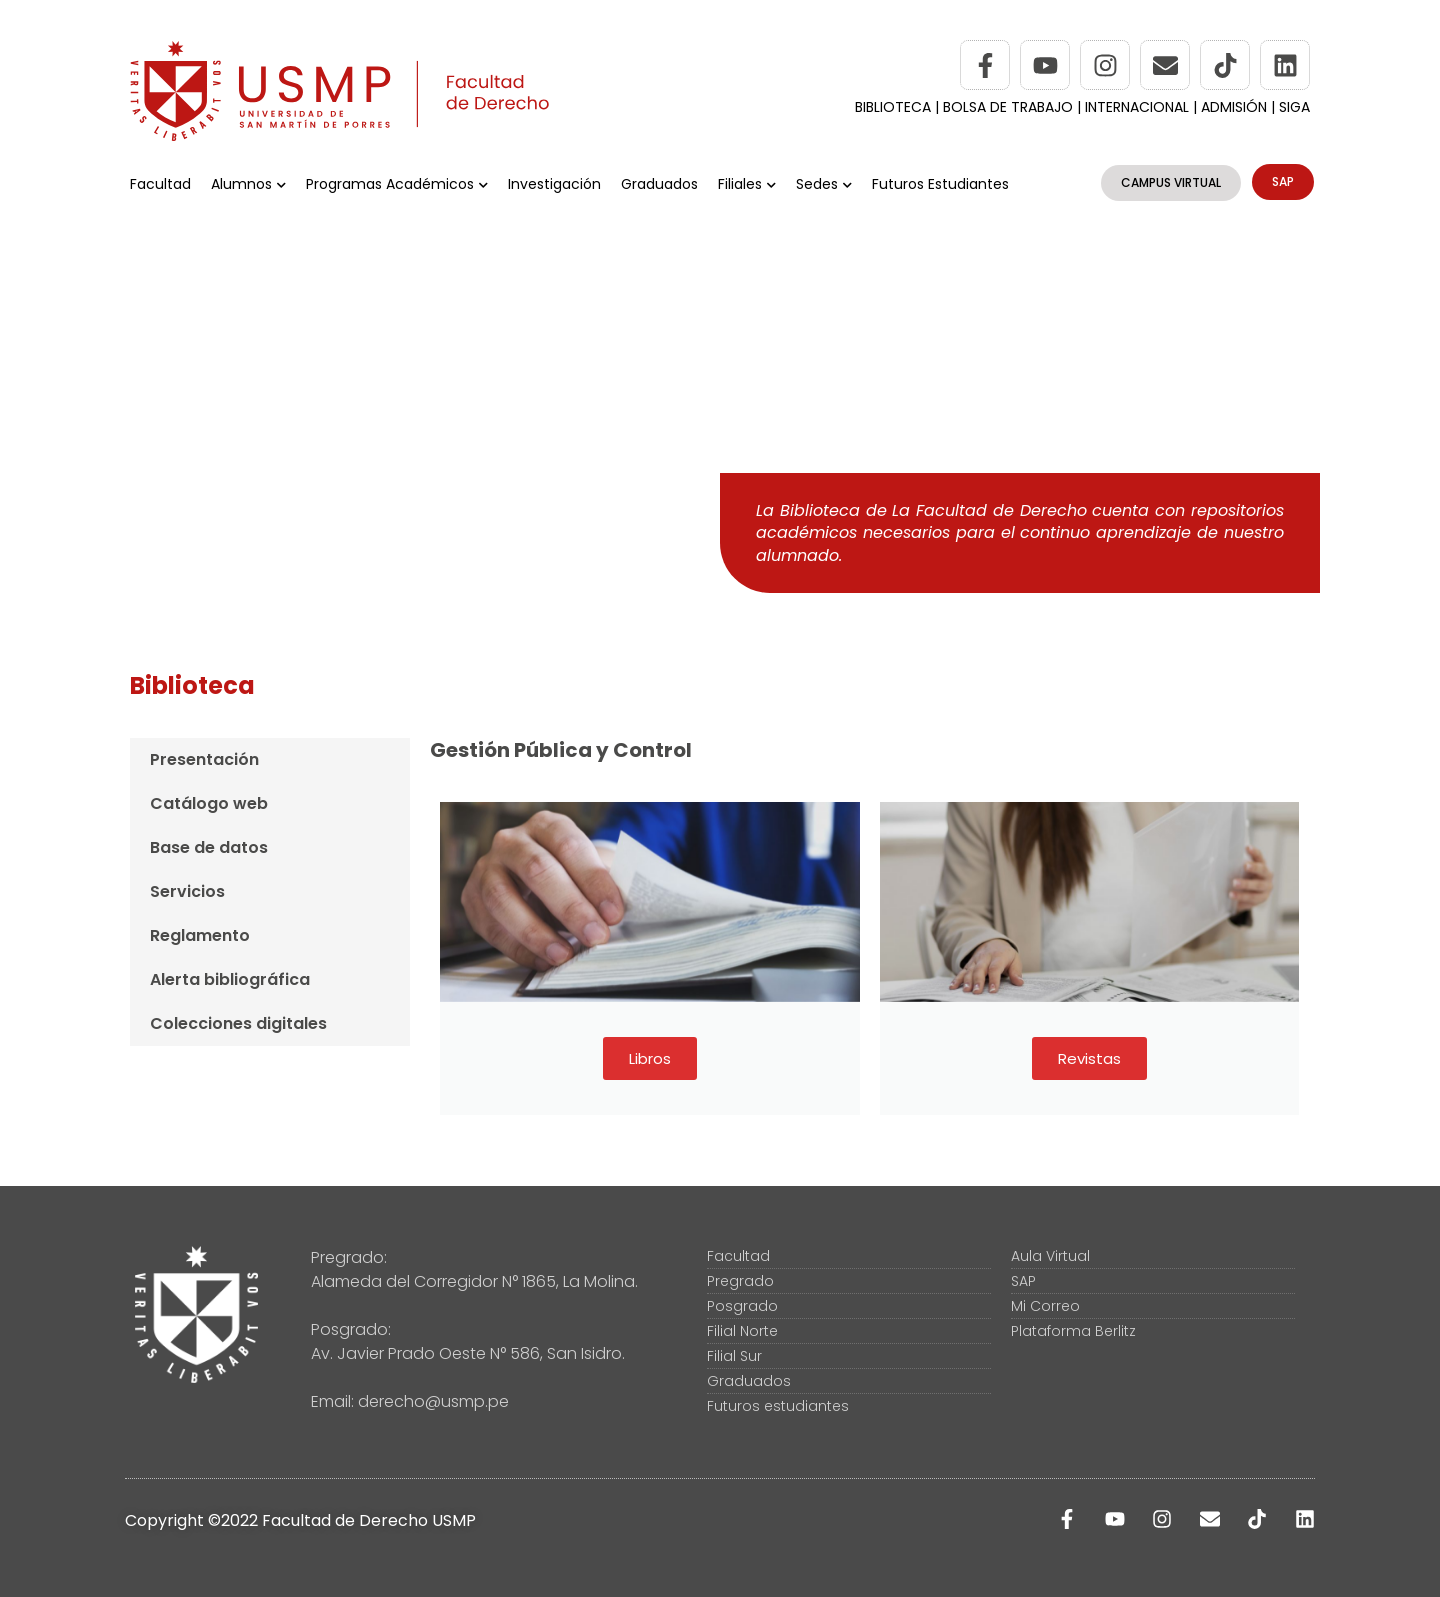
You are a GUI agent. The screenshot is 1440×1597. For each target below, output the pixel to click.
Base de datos (209, 847)
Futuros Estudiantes (940, 184)
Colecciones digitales (238, 1023)
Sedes (824, 184)
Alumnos (248, 184)
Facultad (160, 184)
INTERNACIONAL (1137, 107)
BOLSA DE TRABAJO (1010, 107)
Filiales (747, 184)
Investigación (554, 184)
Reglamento (200, 935)
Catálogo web (209, 803)
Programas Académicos (397, 184)
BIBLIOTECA (893, 107)
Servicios (187, 891)
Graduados (659, 184)
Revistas (1089, 1058)
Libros (650, 1058)
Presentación (204, 759)
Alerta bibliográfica (230, 979)
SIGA (1294, 107)
